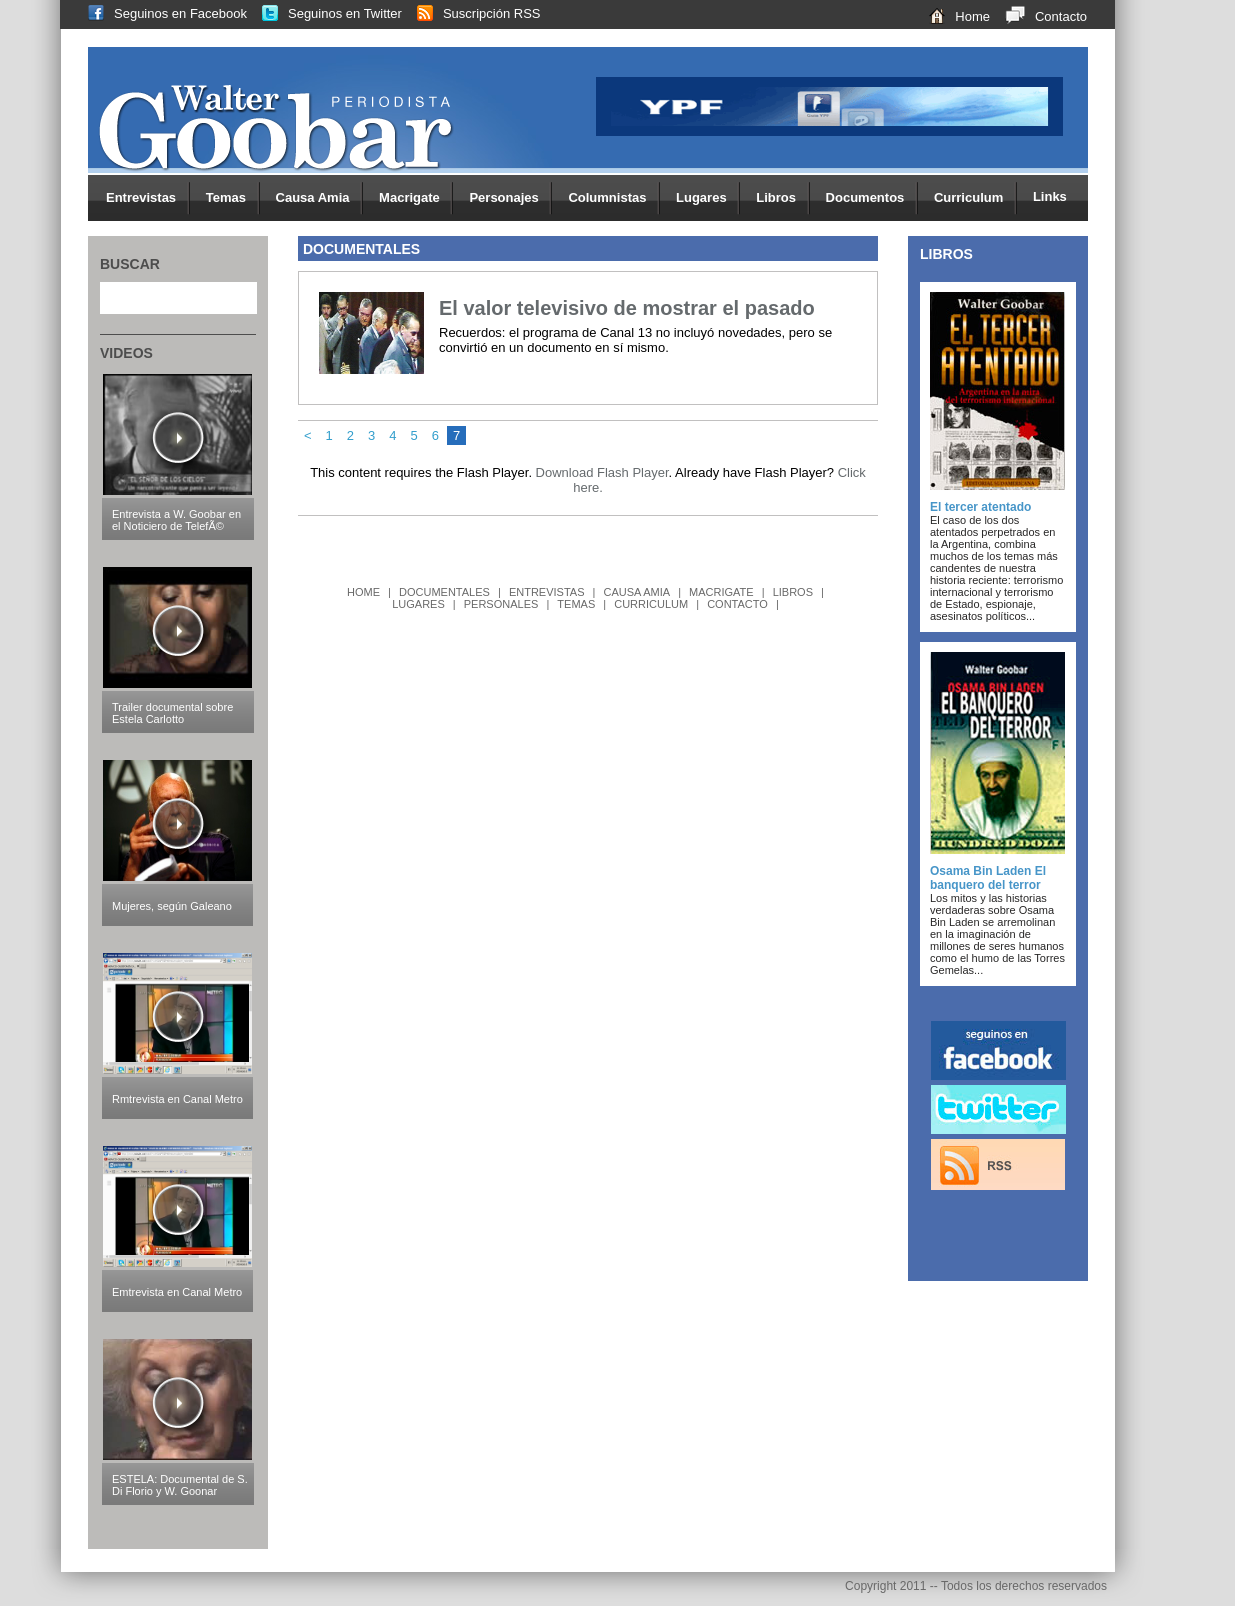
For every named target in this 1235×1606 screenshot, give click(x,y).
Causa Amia (320, 198)
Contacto (1038, 16)
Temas (233, 198)
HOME (363, 592)
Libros (782, 198)
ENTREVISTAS (547, 592)
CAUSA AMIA (636, 592)
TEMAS (576, 604)
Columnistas (614, 198)
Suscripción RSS (471, 13)
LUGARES (418, 604)
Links (1050, 196)
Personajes (510, 198)
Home (952, 16)
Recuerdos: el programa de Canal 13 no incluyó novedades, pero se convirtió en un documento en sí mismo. (635, 340)
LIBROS (793, 592)
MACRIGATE (721, 592)
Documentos (872, 198)
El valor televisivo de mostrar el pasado (627, 308)
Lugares (708, 198)
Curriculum (975, 198)
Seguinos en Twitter (324, 13)
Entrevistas (148, 198)
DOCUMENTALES (444, 592)
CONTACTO (737, 604)
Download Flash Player (602, 472)
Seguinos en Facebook (160, 13)
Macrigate (416, 198)
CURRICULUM (651, 604)
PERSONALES (501, 604)
